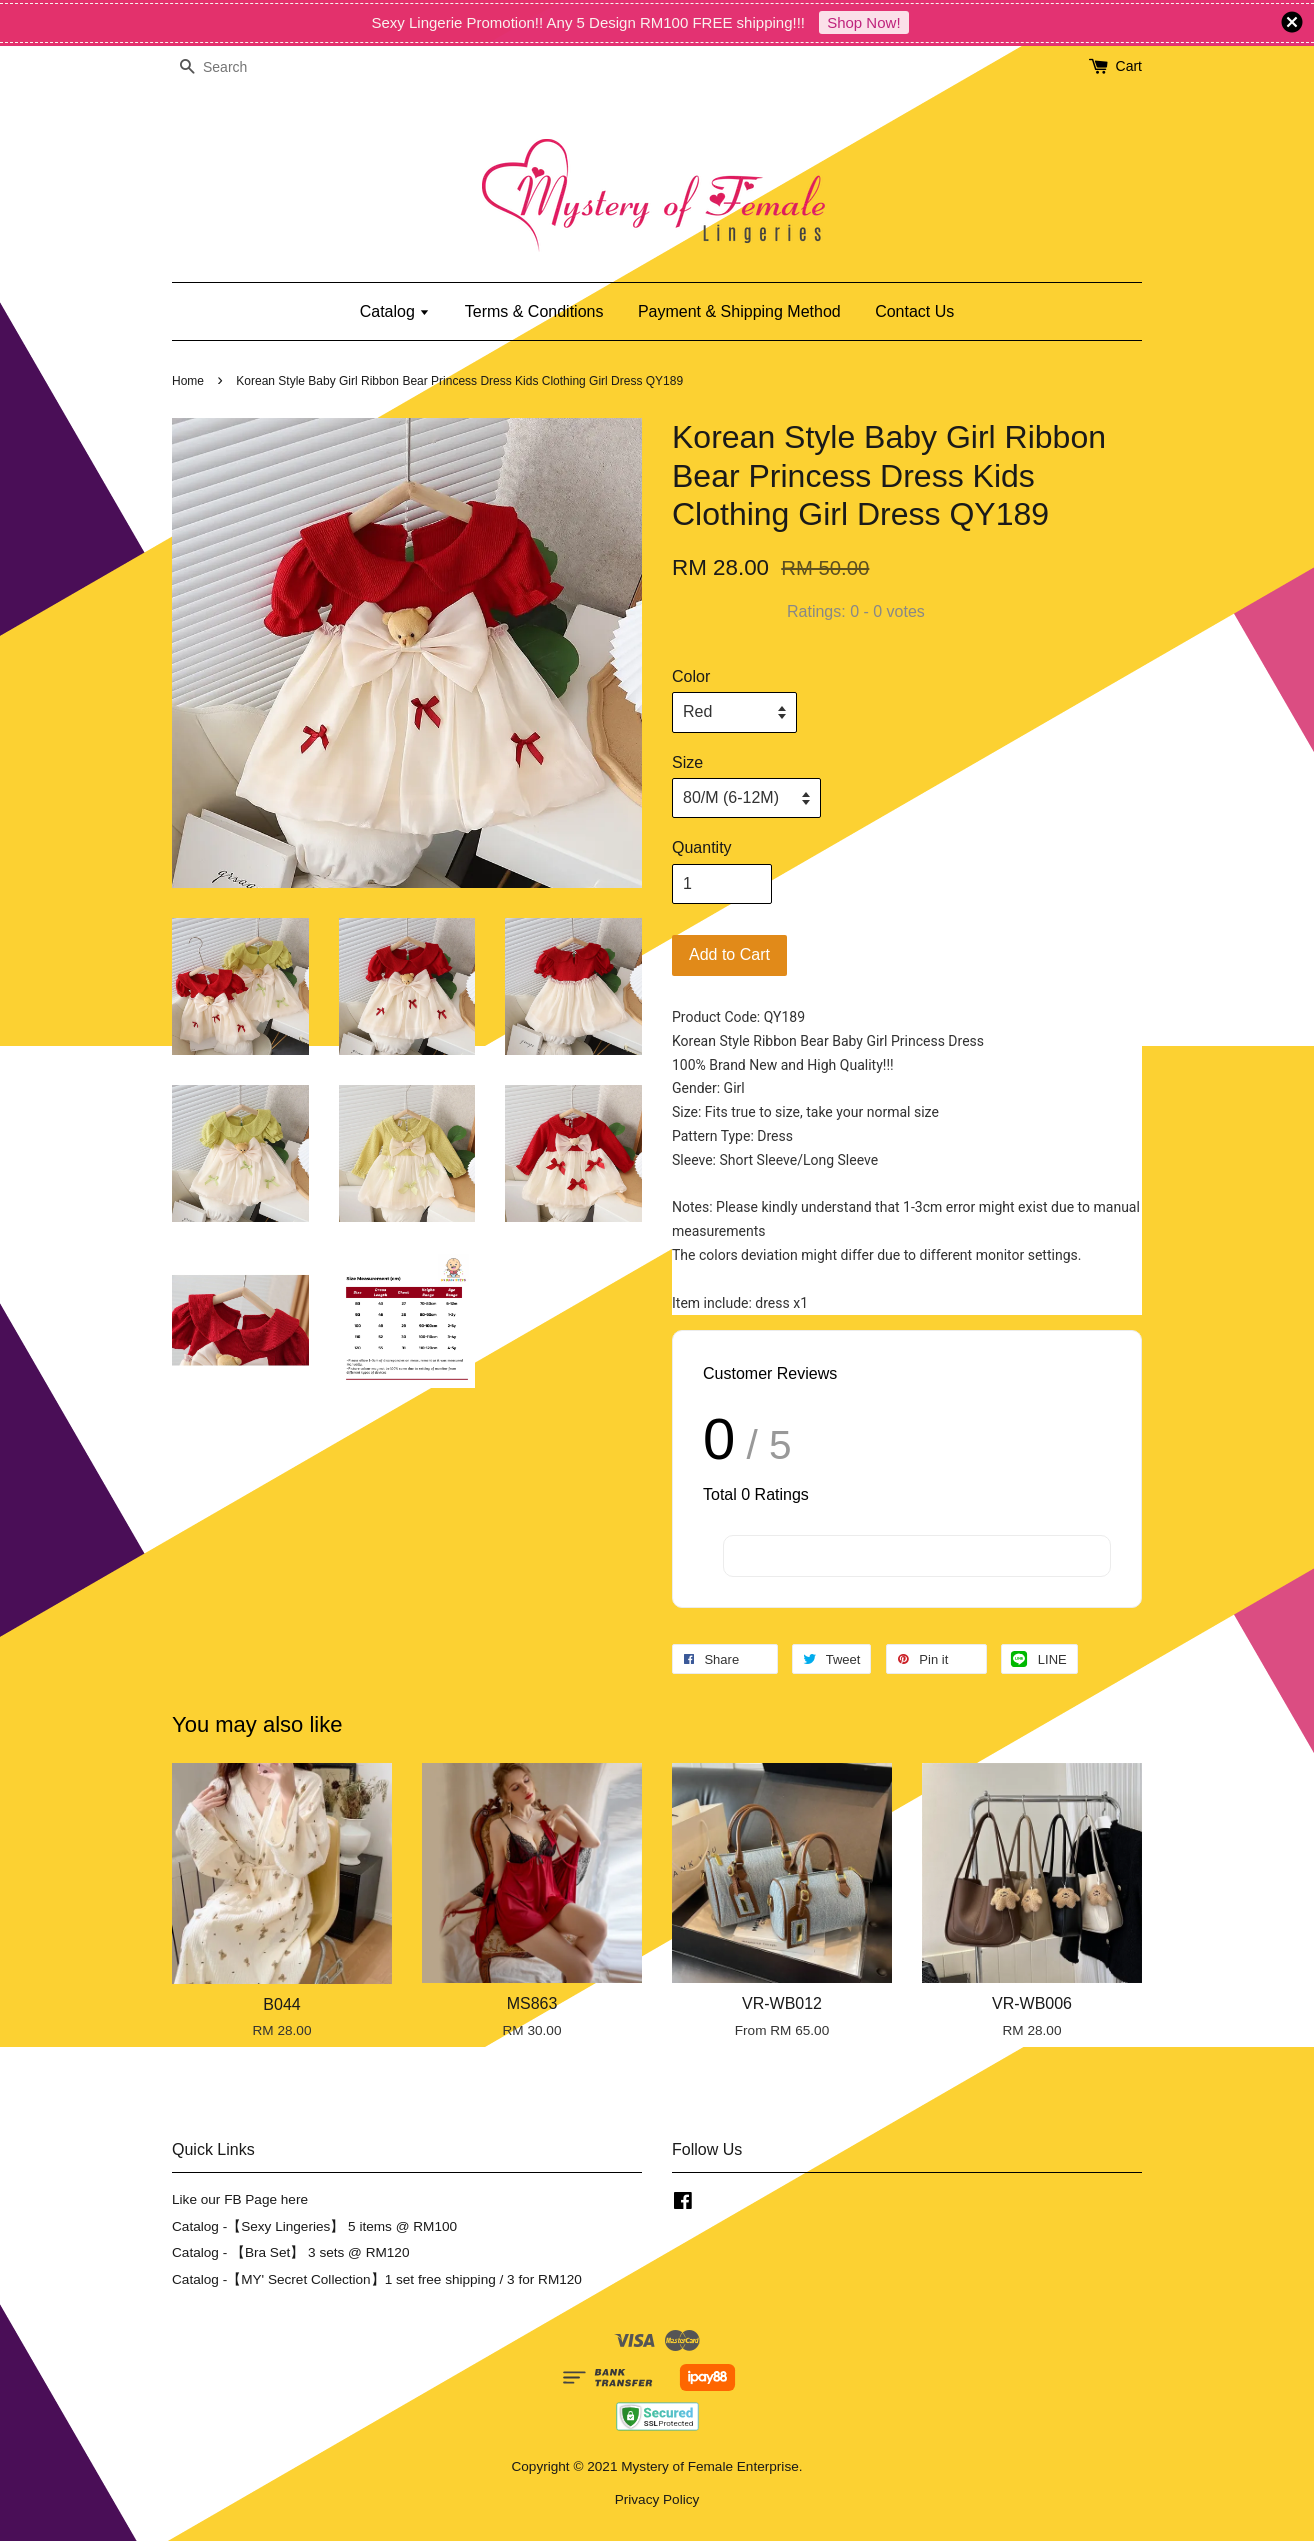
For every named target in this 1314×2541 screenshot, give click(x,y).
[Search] (232, 67)
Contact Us (914, 311)
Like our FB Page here (240, 2199)
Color (691, 676)
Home (188, 381)
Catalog (395, 311)
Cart (1129, 66)
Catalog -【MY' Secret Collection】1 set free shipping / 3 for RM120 (377, 2279)
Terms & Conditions (534, 311)
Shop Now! (863, 22)
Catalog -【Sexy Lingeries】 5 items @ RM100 (314, 2226)
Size (687, 762)
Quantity (702, 847)
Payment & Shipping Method (739, 311)
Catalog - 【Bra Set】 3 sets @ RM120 (291, 2252)
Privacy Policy (657, 2499)
